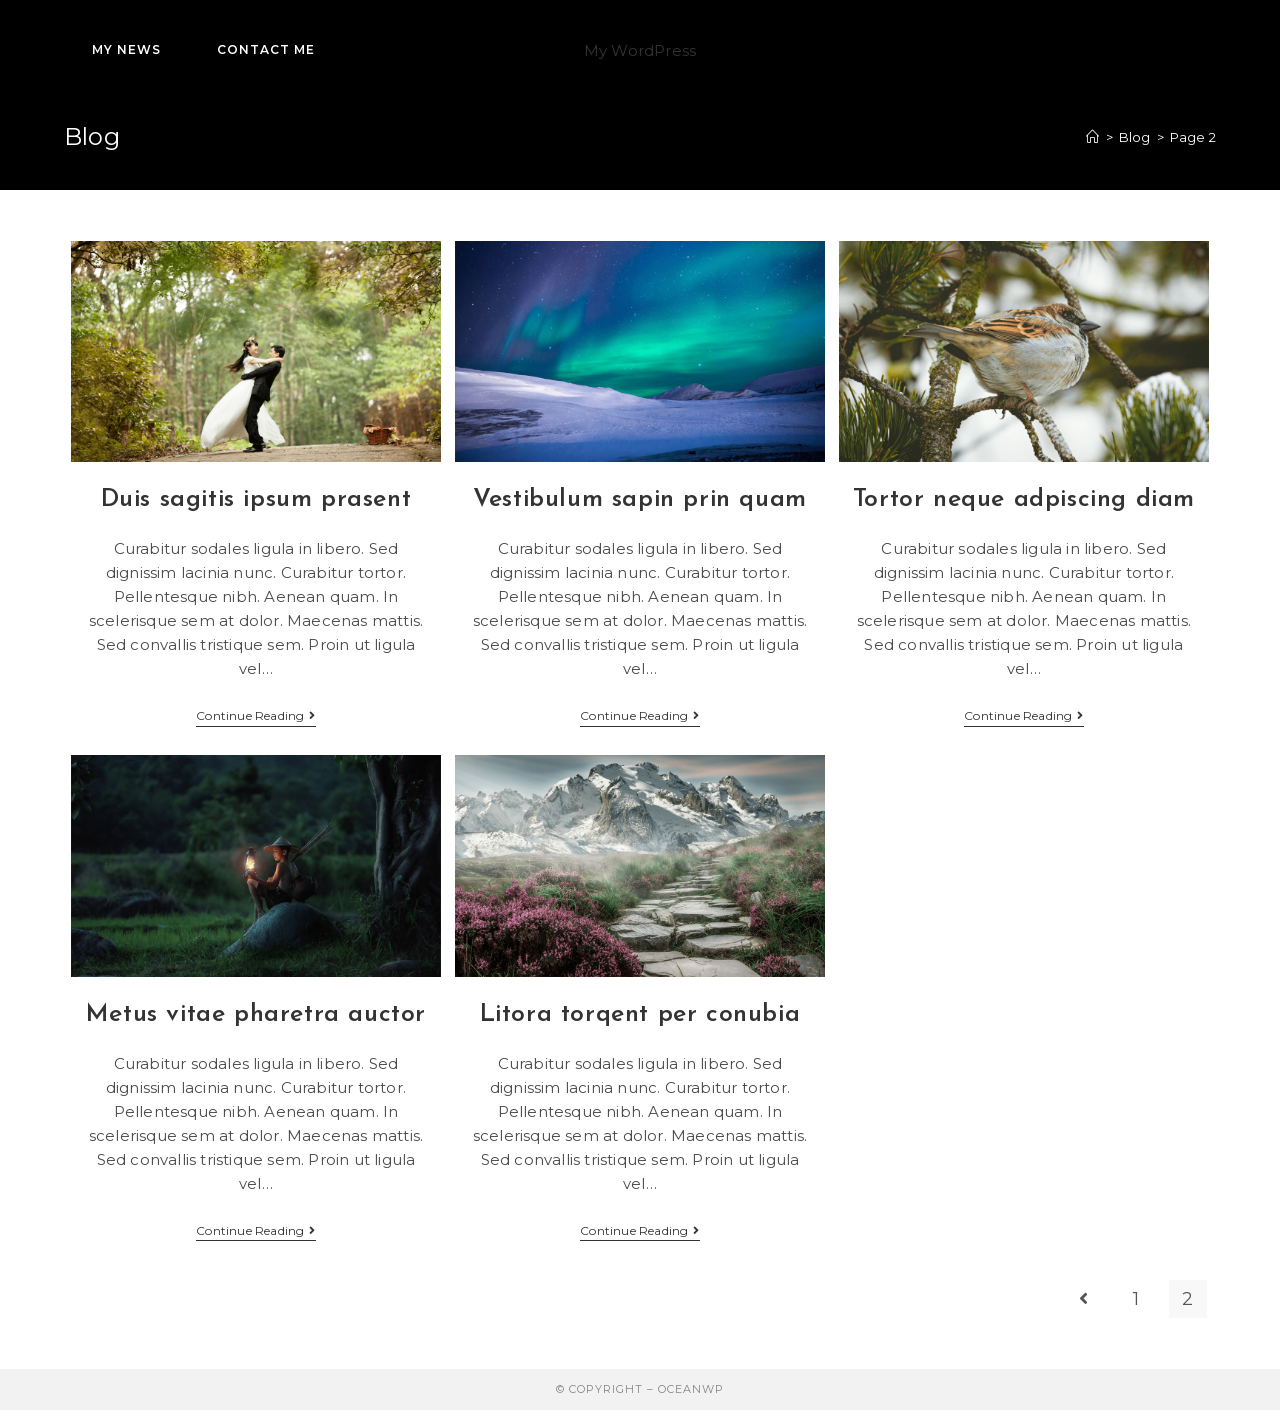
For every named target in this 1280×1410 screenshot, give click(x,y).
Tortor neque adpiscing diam (1024, 499)
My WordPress (640, 50)
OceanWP (691, 1389)
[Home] (1092, 137)
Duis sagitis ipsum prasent (256, 499)
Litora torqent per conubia (640, 1014)
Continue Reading (255, 717)
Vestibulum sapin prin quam (640, 499)
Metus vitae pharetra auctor (256, 1014)
